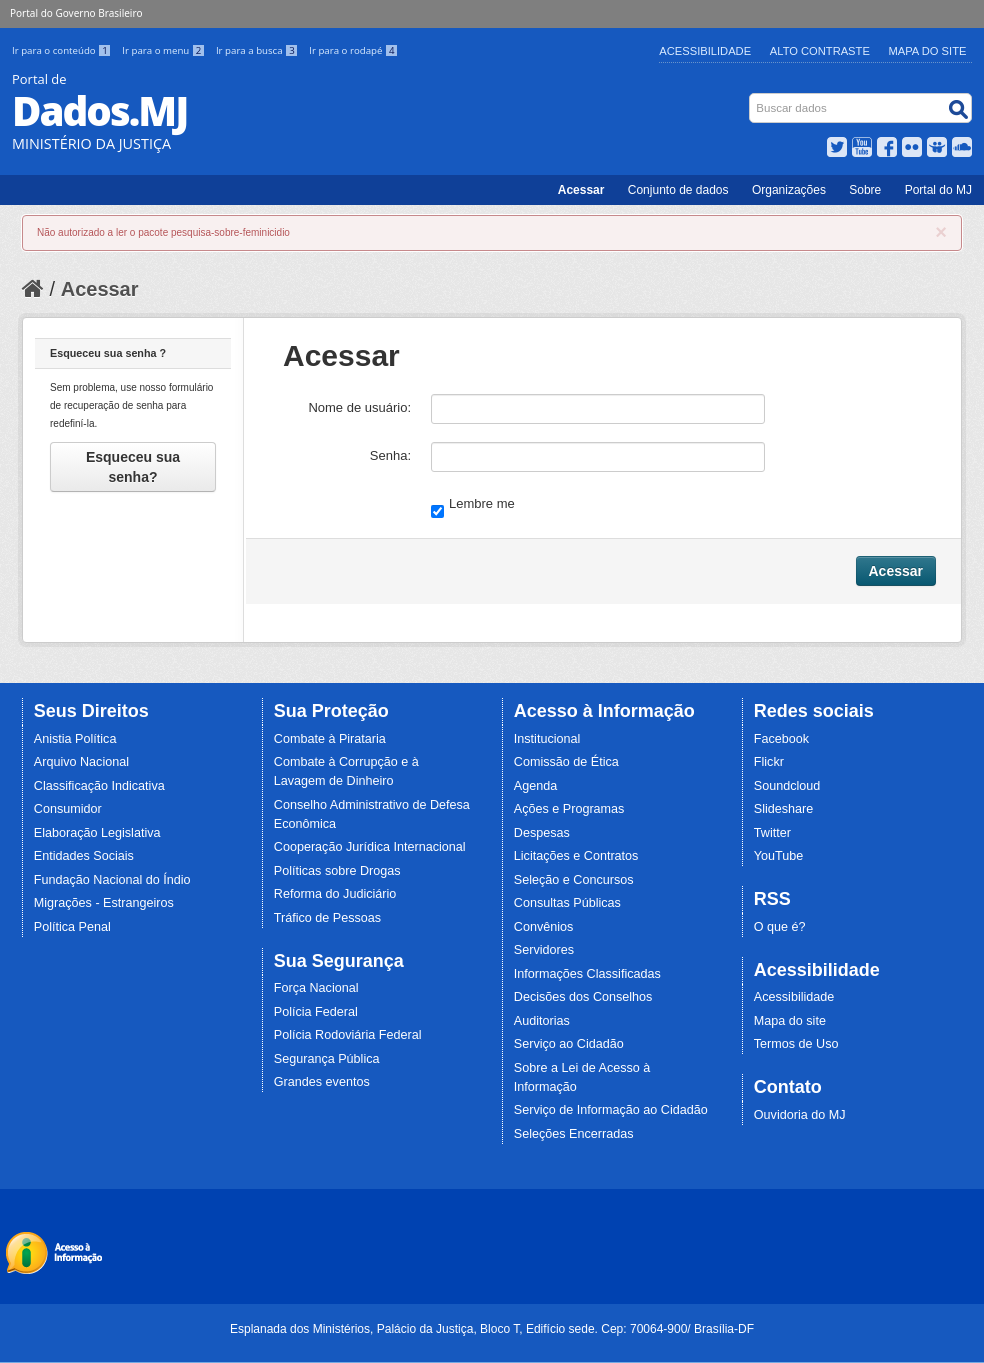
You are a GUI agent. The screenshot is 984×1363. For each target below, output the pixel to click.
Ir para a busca (258, 50)
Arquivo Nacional (81, 762)
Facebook (781, 739)
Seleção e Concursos (574, 880)
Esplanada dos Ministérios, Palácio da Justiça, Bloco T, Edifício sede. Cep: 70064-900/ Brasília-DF (492, 1329)
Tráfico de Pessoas (327, 918)
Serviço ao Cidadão (569, 1044)
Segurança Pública (327, 1059)
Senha (389, 455)
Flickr (769, 762)
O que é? (780, 927)
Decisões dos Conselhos (583, 997)
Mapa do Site (928, 51)
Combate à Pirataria (330, 739)
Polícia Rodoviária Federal (348, 1035)
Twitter (772, 833)
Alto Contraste (820, 51)
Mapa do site (790, 1021)
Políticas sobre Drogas (337, 871)
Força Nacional (316, 988)
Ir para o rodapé (353, 50)
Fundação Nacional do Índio (112, 880)
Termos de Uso (796, 1044)
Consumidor (68, 809)
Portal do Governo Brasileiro (76, 13)
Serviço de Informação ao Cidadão (611, 1110)
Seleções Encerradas (574, 1134)
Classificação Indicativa (99, 786)
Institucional (547, 739)
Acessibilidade (705, 51)
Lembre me (473, 505)
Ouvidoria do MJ (800, 1115)
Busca (751, 97)
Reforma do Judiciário (335, 894)
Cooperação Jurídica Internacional (370, 847)
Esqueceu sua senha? (133, 467)
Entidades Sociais (84, 856)
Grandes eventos (322, 1082)
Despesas (542, 833)
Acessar (581, 190)
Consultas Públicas (567, 903)
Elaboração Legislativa (97, 833)
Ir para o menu (165, 50)
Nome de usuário (357, 407)
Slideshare (784, 809)
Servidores (544, 950)
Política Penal (72, 927)
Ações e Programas (569, 809)
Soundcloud (787, 786)
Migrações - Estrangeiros (104, 903)
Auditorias (542, 1021)
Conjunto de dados (678, 190)
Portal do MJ (938, 190)
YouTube (779, 856)
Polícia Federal (316, 1012)
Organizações (789, 190)
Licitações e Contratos (576, 856)
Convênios (544, 927)
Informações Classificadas (587, 974)
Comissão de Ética (566, 762)
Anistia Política (75, 739)
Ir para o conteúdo (63, 50)
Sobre (865, 190)
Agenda (535, 786)
